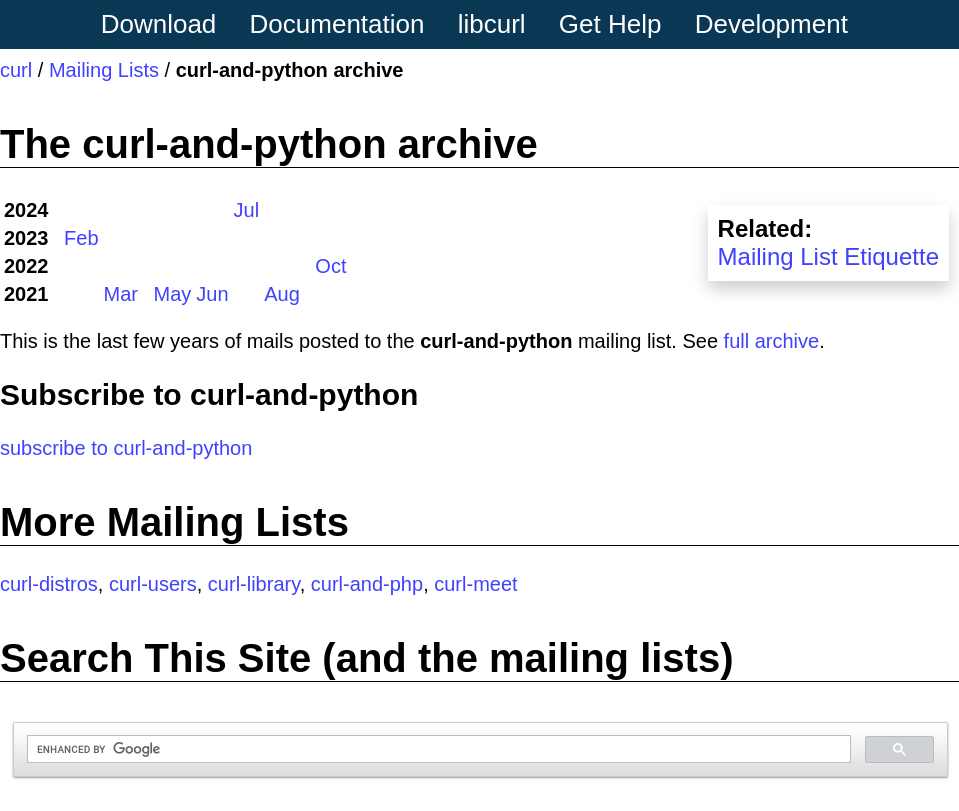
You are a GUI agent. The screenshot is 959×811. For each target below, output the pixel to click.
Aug (282, 294)
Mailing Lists (104, 70)
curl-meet (475, 584)
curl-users (153, 584)
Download (159, 24)
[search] (437, 749)
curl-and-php (367, 584)
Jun (212, 294)
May (173, 294)
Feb (81, 238)
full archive (772, 341)
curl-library (254, 584)
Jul (247, 210)
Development (771, 24)
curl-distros (49, 584)
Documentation (337, 24)
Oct (330, 266)
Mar (121, 294)
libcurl (492, 24)
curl (16, 70)
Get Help (610, 24)
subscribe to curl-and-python (126, 448)
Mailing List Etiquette (828, 256)
